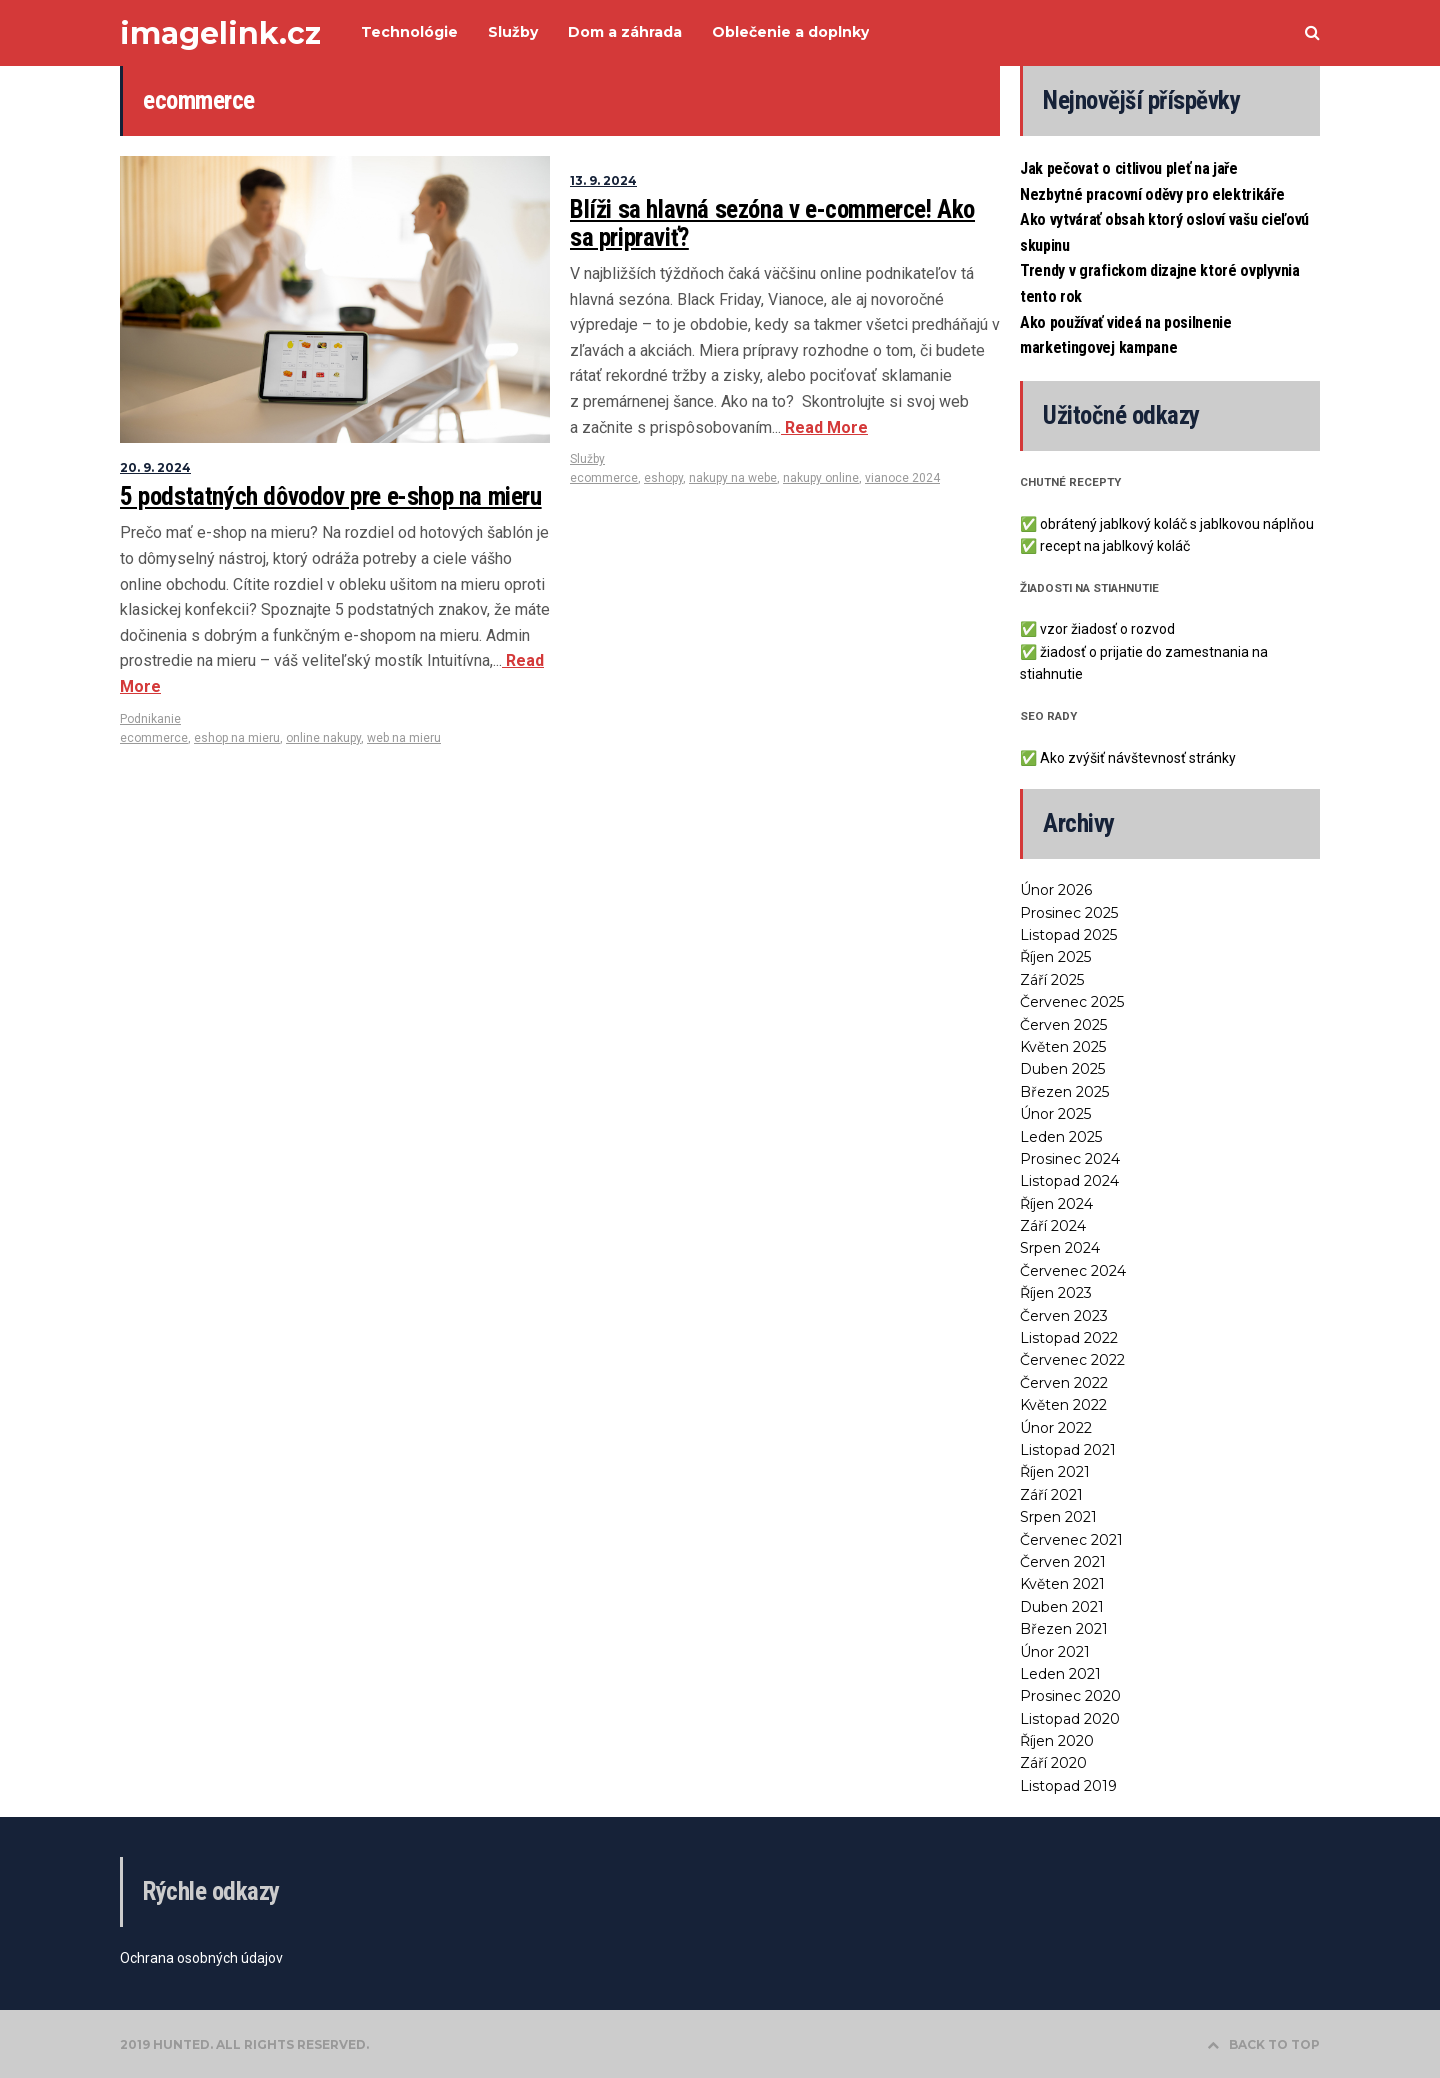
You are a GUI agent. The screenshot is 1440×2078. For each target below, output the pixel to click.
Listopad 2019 (1068, 1786)
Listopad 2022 (1069, 1338)
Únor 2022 (1056, 1428)
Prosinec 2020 (1070, 1696)
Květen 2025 (1063, 1047)
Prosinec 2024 (1070, 1159)
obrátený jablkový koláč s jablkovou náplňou (1177, 524)
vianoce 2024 (902, 478)
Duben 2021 (1062, 1607)
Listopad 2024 (1069, 1181)
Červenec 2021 (1071, 1540)
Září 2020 (1053, 1763)
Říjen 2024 (1056, 1204)
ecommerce (154, 738)
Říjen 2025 (1055, 957)
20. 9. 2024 (155, 467)
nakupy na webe (733, 478)
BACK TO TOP (1263, 2044)
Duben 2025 (1062, 1069)
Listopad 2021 (1068, 1450)
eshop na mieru (237, 738)
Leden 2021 (1060, 1674)
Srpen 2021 (1058, 1517)
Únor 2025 (1055, 1114)
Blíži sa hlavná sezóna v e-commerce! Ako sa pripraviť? (772, 223)
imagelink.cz (220, 33)
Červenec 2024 (1073, 1271)
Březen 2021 (1064, 1629)
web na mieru (404, 738)
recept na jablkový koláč (1115, 546)
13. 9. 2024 (603, 180)
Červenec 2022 (1072, 1360)
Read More (824, 427)
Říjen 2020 (1057, 1741)
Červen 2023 (1064, 1316)
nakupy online (821, 478)
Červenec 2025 (1072, 1002)
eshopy (663, 478)
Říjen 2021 (1055, 1472)
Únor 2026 (1056, 890)
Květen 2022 (1063, 1405)
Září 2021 (1051, 1495)
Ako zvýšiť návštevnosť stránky (1138, 758)
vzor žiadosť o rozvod (1107, 629)
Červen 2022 (1064, 1383)
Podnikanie (150, 719)
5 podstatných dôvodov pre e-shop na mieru (331, 496)
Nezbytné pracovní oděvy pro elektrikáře (1152, 194)
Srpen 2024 (1060, 1248)
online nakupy (323, 738)
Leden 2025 (1061, 1137)
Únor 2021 (1055, 1652)
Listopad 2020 (1070, 1719)
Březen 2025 (1064, 1092)
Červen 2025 (1063, 1025)
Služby (587, 459)
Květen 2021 (1062, 1584)
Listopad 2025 (1068, 935)
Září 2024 (1053, 1226)
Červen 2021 (1063, 1562)
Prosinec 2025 (1069, 913)
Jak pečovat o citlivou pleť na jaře (1129, 168)
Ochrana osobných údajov (201, 1958)
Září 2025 (1052, 980)
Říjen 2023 (1056, 1293)
